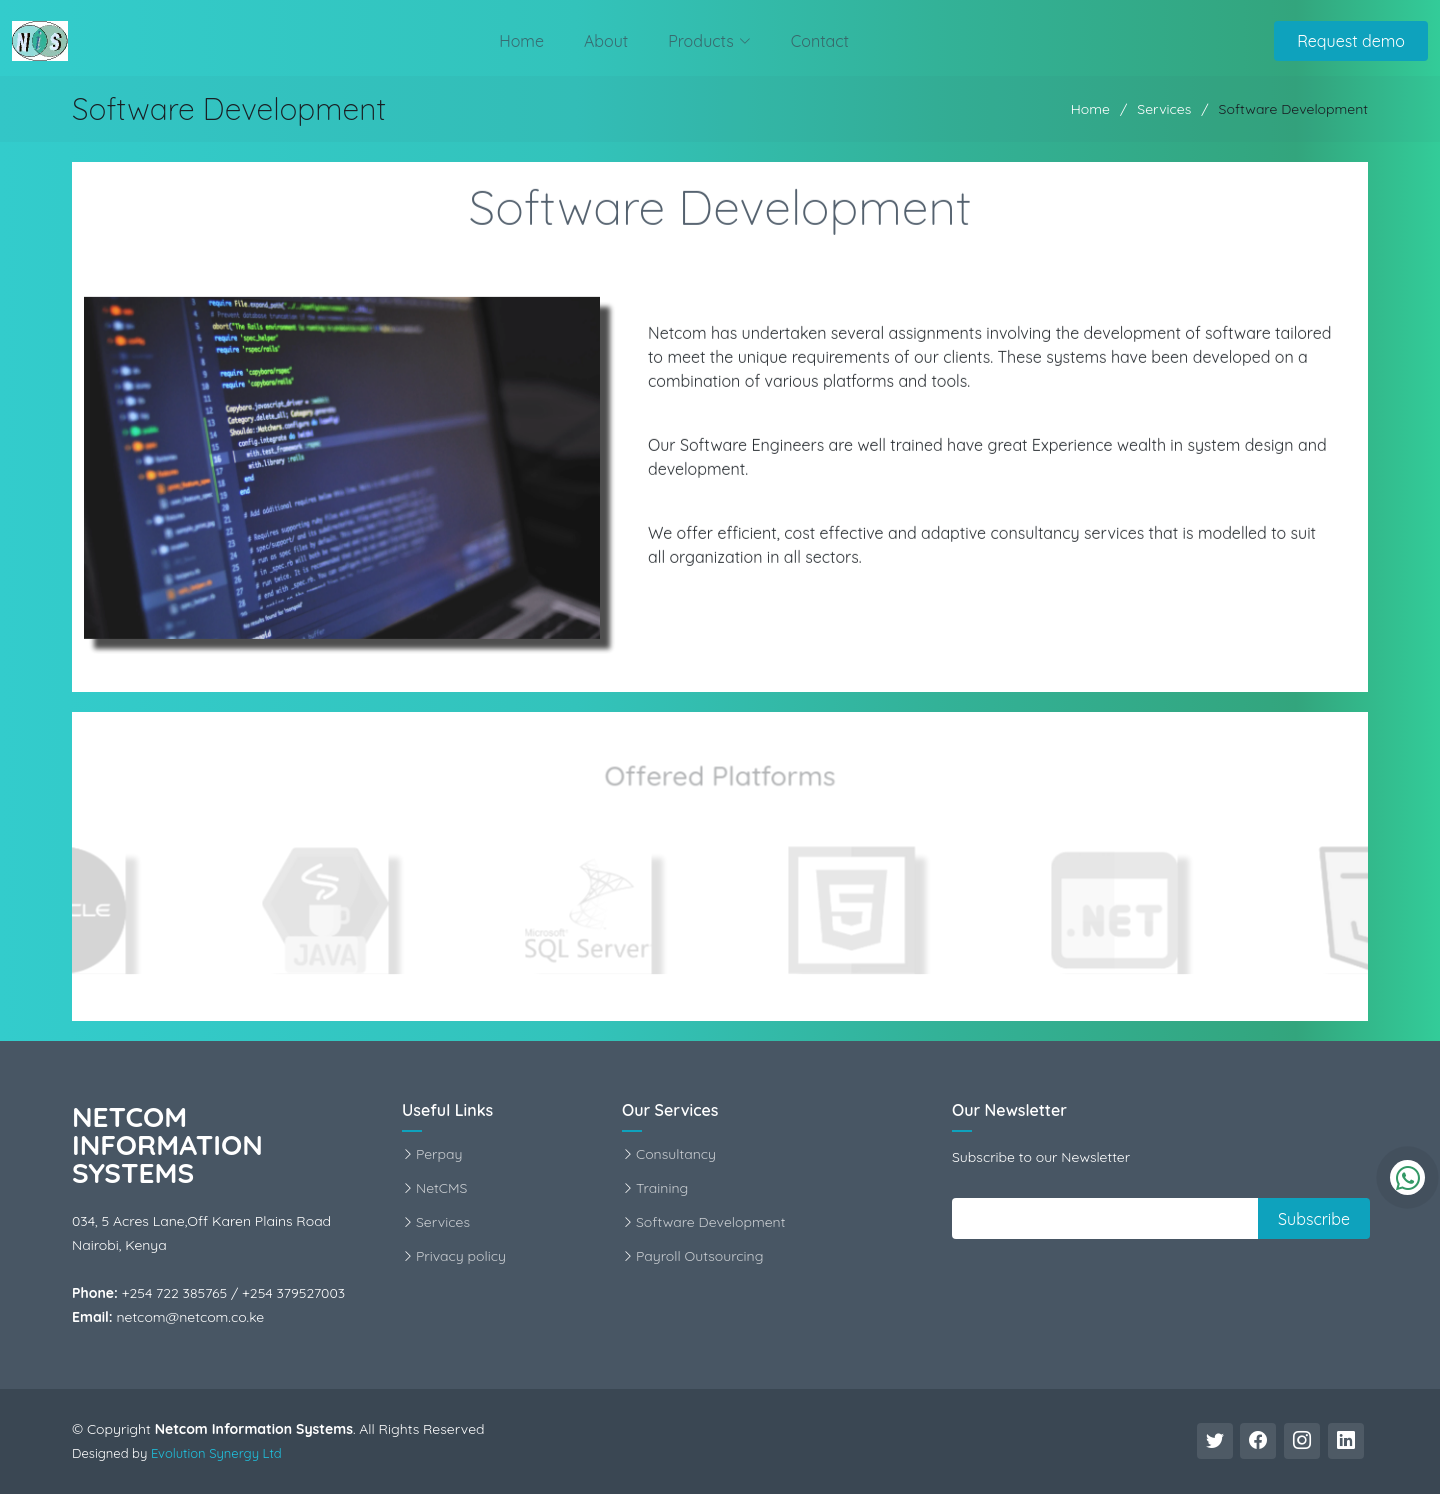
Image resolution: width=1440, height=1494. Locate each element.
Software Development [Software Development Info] (710, 1222)
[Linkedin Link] (1346, 1441)
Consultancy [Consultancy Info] (676, 1154)
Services (1164, 109)
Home (521, 41)
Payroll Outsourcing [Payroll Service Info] (699, 1256)
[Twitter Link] (1215, 1441)
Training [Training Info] (662, 1188)
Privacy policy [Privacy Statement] (461, 1256)
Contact (820, 41)
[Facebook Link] (1258, 1441)
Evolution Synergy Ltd (216, 1453)
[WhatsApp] (1407, 1177)
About (606, 41)
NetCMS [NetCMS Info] (441, 1188)
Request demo (1351, 41)
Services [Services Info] (443, 1222)
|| (965, 1218)
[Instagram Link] (1302, 1441)
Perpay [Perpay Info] (439, 1154)
